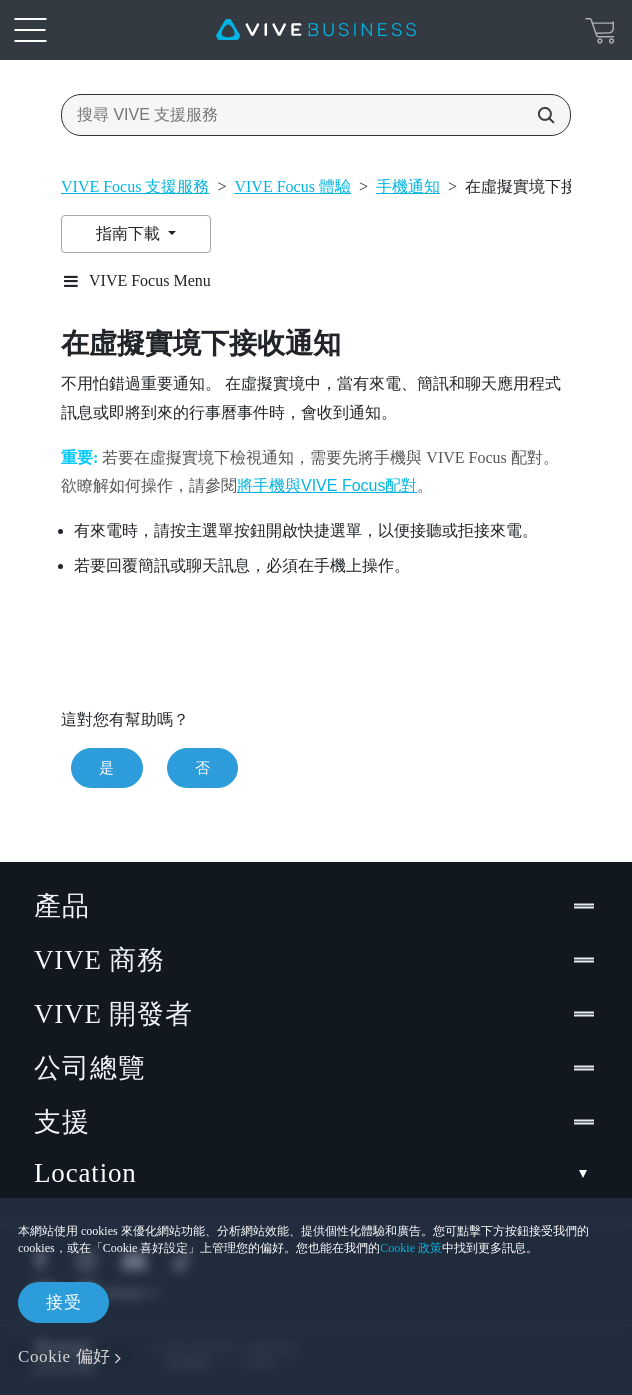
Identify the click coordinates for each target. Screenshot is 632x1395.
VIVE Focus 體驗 (292, 186)
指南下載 (130, 233)
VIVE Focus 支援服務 (135, 186)
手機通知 (408, 186)
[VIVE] (316, 30)
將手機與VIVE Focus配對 (327, 485)
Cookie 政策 (411, 1248)
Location (316, 1173)
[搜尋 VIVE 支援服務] (540, 115)
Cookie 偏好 (64, 1356)
